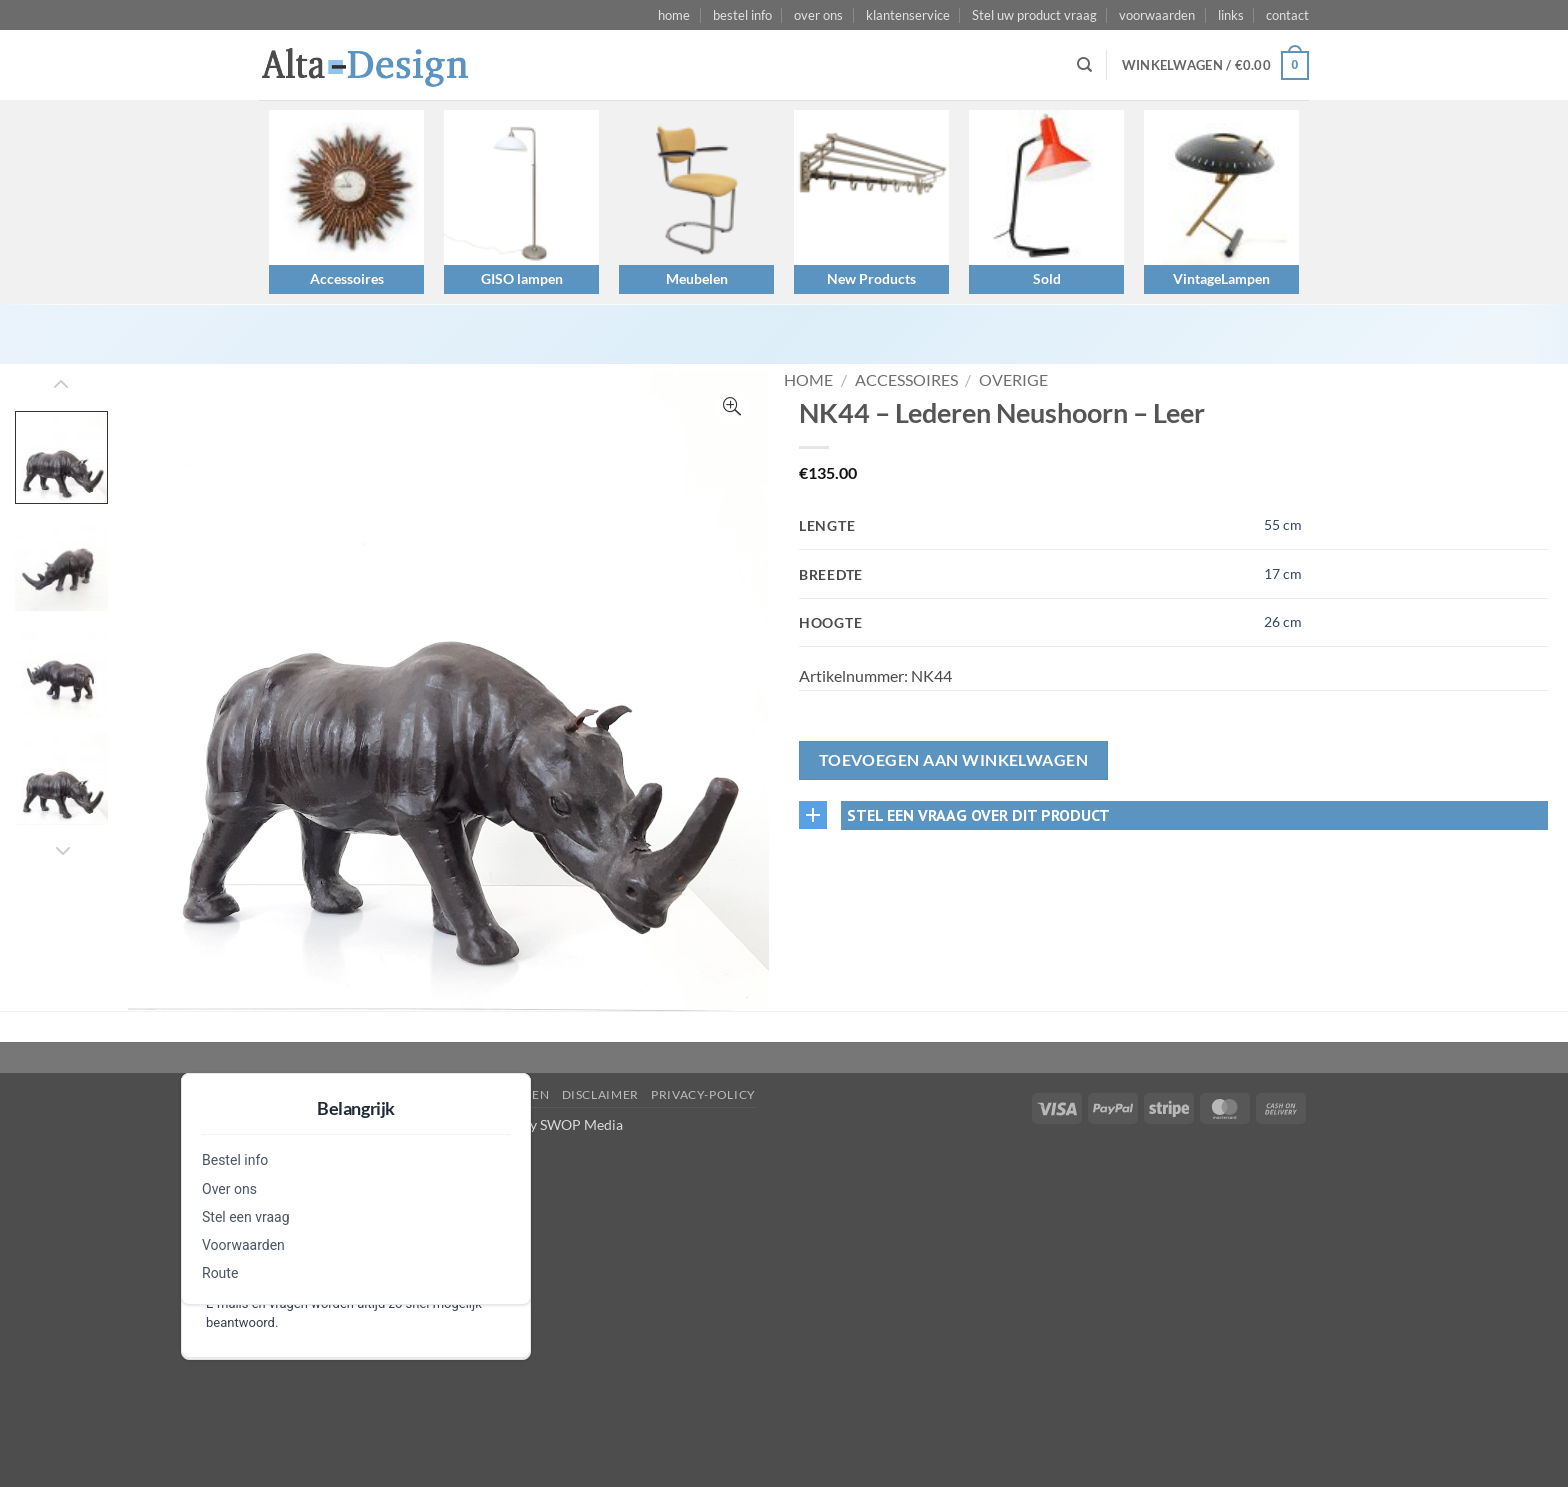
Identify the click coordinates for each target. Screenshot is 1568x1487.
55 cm (1283, 524)
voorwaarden (1157, 15)
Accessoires (347, 278)
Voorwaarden (243, 1245)
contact (1287, 15)
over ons (818, 15)
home (674, 15)
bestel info (742, 15)
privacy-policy (703, 1094)
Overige (1013, 379)
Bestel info (235, 1160)
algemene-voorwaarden (461, 1094)
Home (808, 379)
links (1231, 15)
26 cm (1283, 621)
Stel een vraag (246, 1217)
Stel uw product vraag (1034, 15)
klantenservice (908, 15)
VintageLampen (1221, 278)
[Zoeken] (1084, 65)
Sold (1047, 278)
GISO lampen (522, 278)
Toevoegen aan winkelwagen (954, 760)
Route (220, 1273)
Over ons (229, 1189)
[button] (1215, 66)
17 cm (1283, 573)
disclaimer (600, 1094)
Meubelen (697, 278)
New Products (871, 278)
